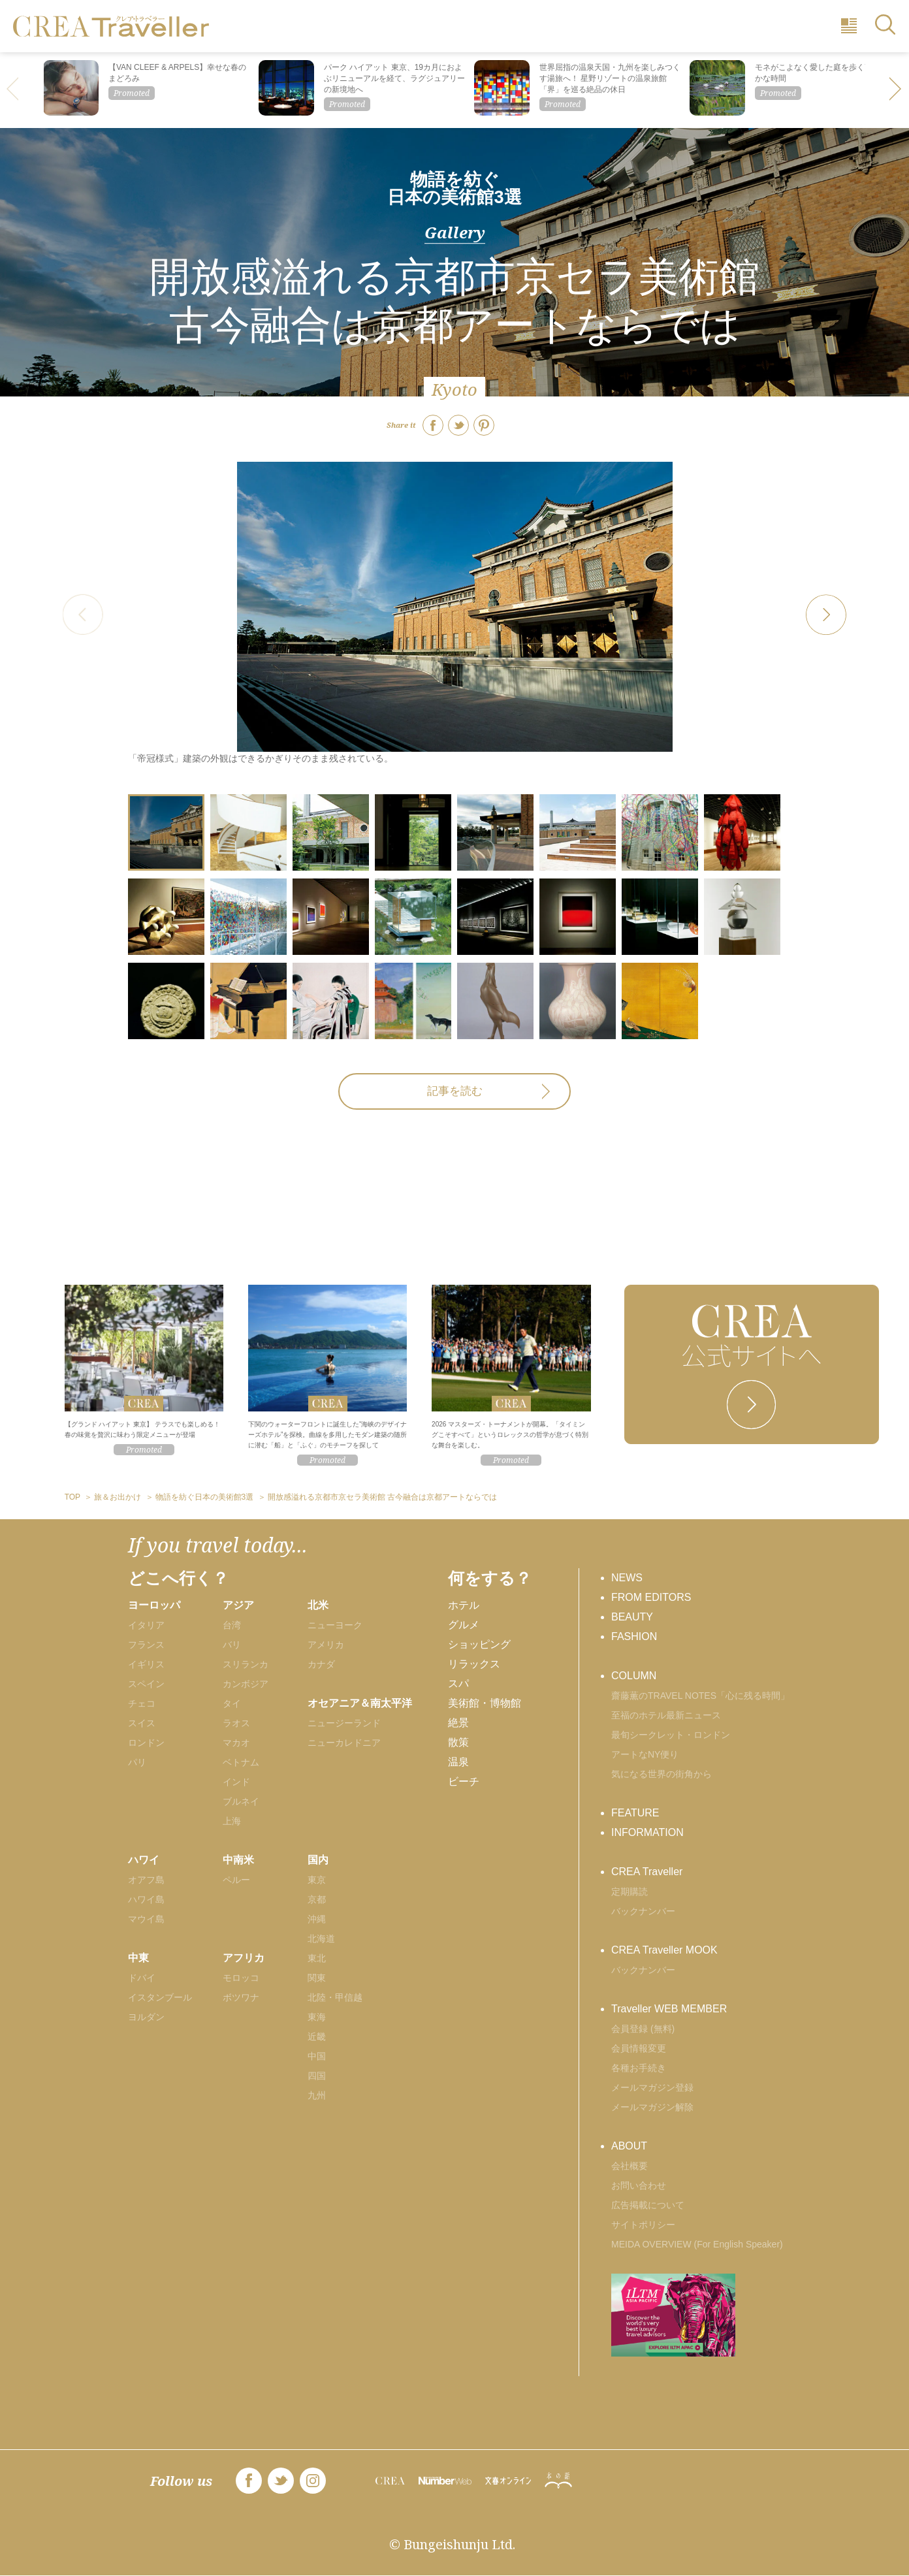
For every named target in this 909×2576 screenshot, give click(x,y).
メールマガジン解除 (652, 2107)
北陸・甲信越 (335, 1997)
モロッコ (241, 1977)
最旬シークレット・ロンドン (670, 1735)
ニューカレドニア (344, 1742)
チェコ (141, 1703)
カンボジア (245, 1684)
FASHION (634, 1636)
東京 (317, 1880)
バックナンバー (643, 1911)
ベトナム (241, 1762)
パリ (137, 1762)
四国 (317, 2075)
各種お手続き (638, 2068)
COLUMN (633, 1675)
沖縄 (317, 1919)
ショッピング (479, 1644)
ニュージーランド (344, 1723)
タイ (232, 1703)
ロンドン (146, 1742)
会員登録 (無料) (643, 2028)
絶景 (458, 1722)
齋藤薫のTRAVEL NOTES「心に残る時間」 (700, 1695)
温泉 (458, 1761)
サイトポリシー (643, 2224)
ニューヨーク (335, 1625)
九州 (317, 2095)
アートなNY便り (644, 1754)
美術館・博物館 (484, 1703)
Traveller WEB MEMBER (669, 2008)
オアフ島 (146, 1880)
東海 (317, 2017)
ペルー (236, 1880)
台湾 (232, 1625)
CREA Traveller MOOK (664, 1950)
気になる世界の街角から (661, 1774)
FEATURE (635, 1812)
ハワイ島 (146, 1899)
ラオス (236, 1723)
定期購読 (629, 1891)
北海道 (321, 1938)
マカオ (236, 1742)
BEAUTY (632, 1616)
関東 (317, 1977)
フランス (146, 1644)
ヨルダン (146, 2017)
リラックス (474, 1663)
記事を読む (455, 1091)
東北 (317, 1958)
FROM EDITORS (651, 1597)
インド (236, 1782)
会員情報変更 (638, 2048)
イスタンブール (160, 1997)
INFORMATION (647, 1832)
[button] (895, 90)
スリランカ (245, 1664)
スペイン (146, 1684)
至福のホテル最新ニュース (666, 1715)
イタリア (146, 1625)
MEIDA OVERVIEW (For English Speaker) (697, 2244)
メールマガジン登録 (652, 2087)
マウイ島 (146, 1919)
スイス (141, 1723)
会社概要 (629, 2166)
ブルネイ (241, 1801)
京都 (317, 1899)
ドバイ (141, 1977)
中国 (317, 2056)
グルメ (463, 1624)
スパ (458, 1683)
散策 (458, 1742)
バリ (232, 1644)
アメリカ (326, 1644)
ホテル (463, 1605)
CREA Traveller (646, 1871)
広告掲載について (647, 2205)
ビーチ (463, 1781)
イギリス (146, 1664)
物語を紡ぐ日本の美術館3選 (454, 188)
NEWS (627, 1577)
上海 (232, 1821)
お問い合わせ (638, 2185)
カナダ (321, 1664)
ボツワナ (241, 1997)
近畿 (317, 2036)
